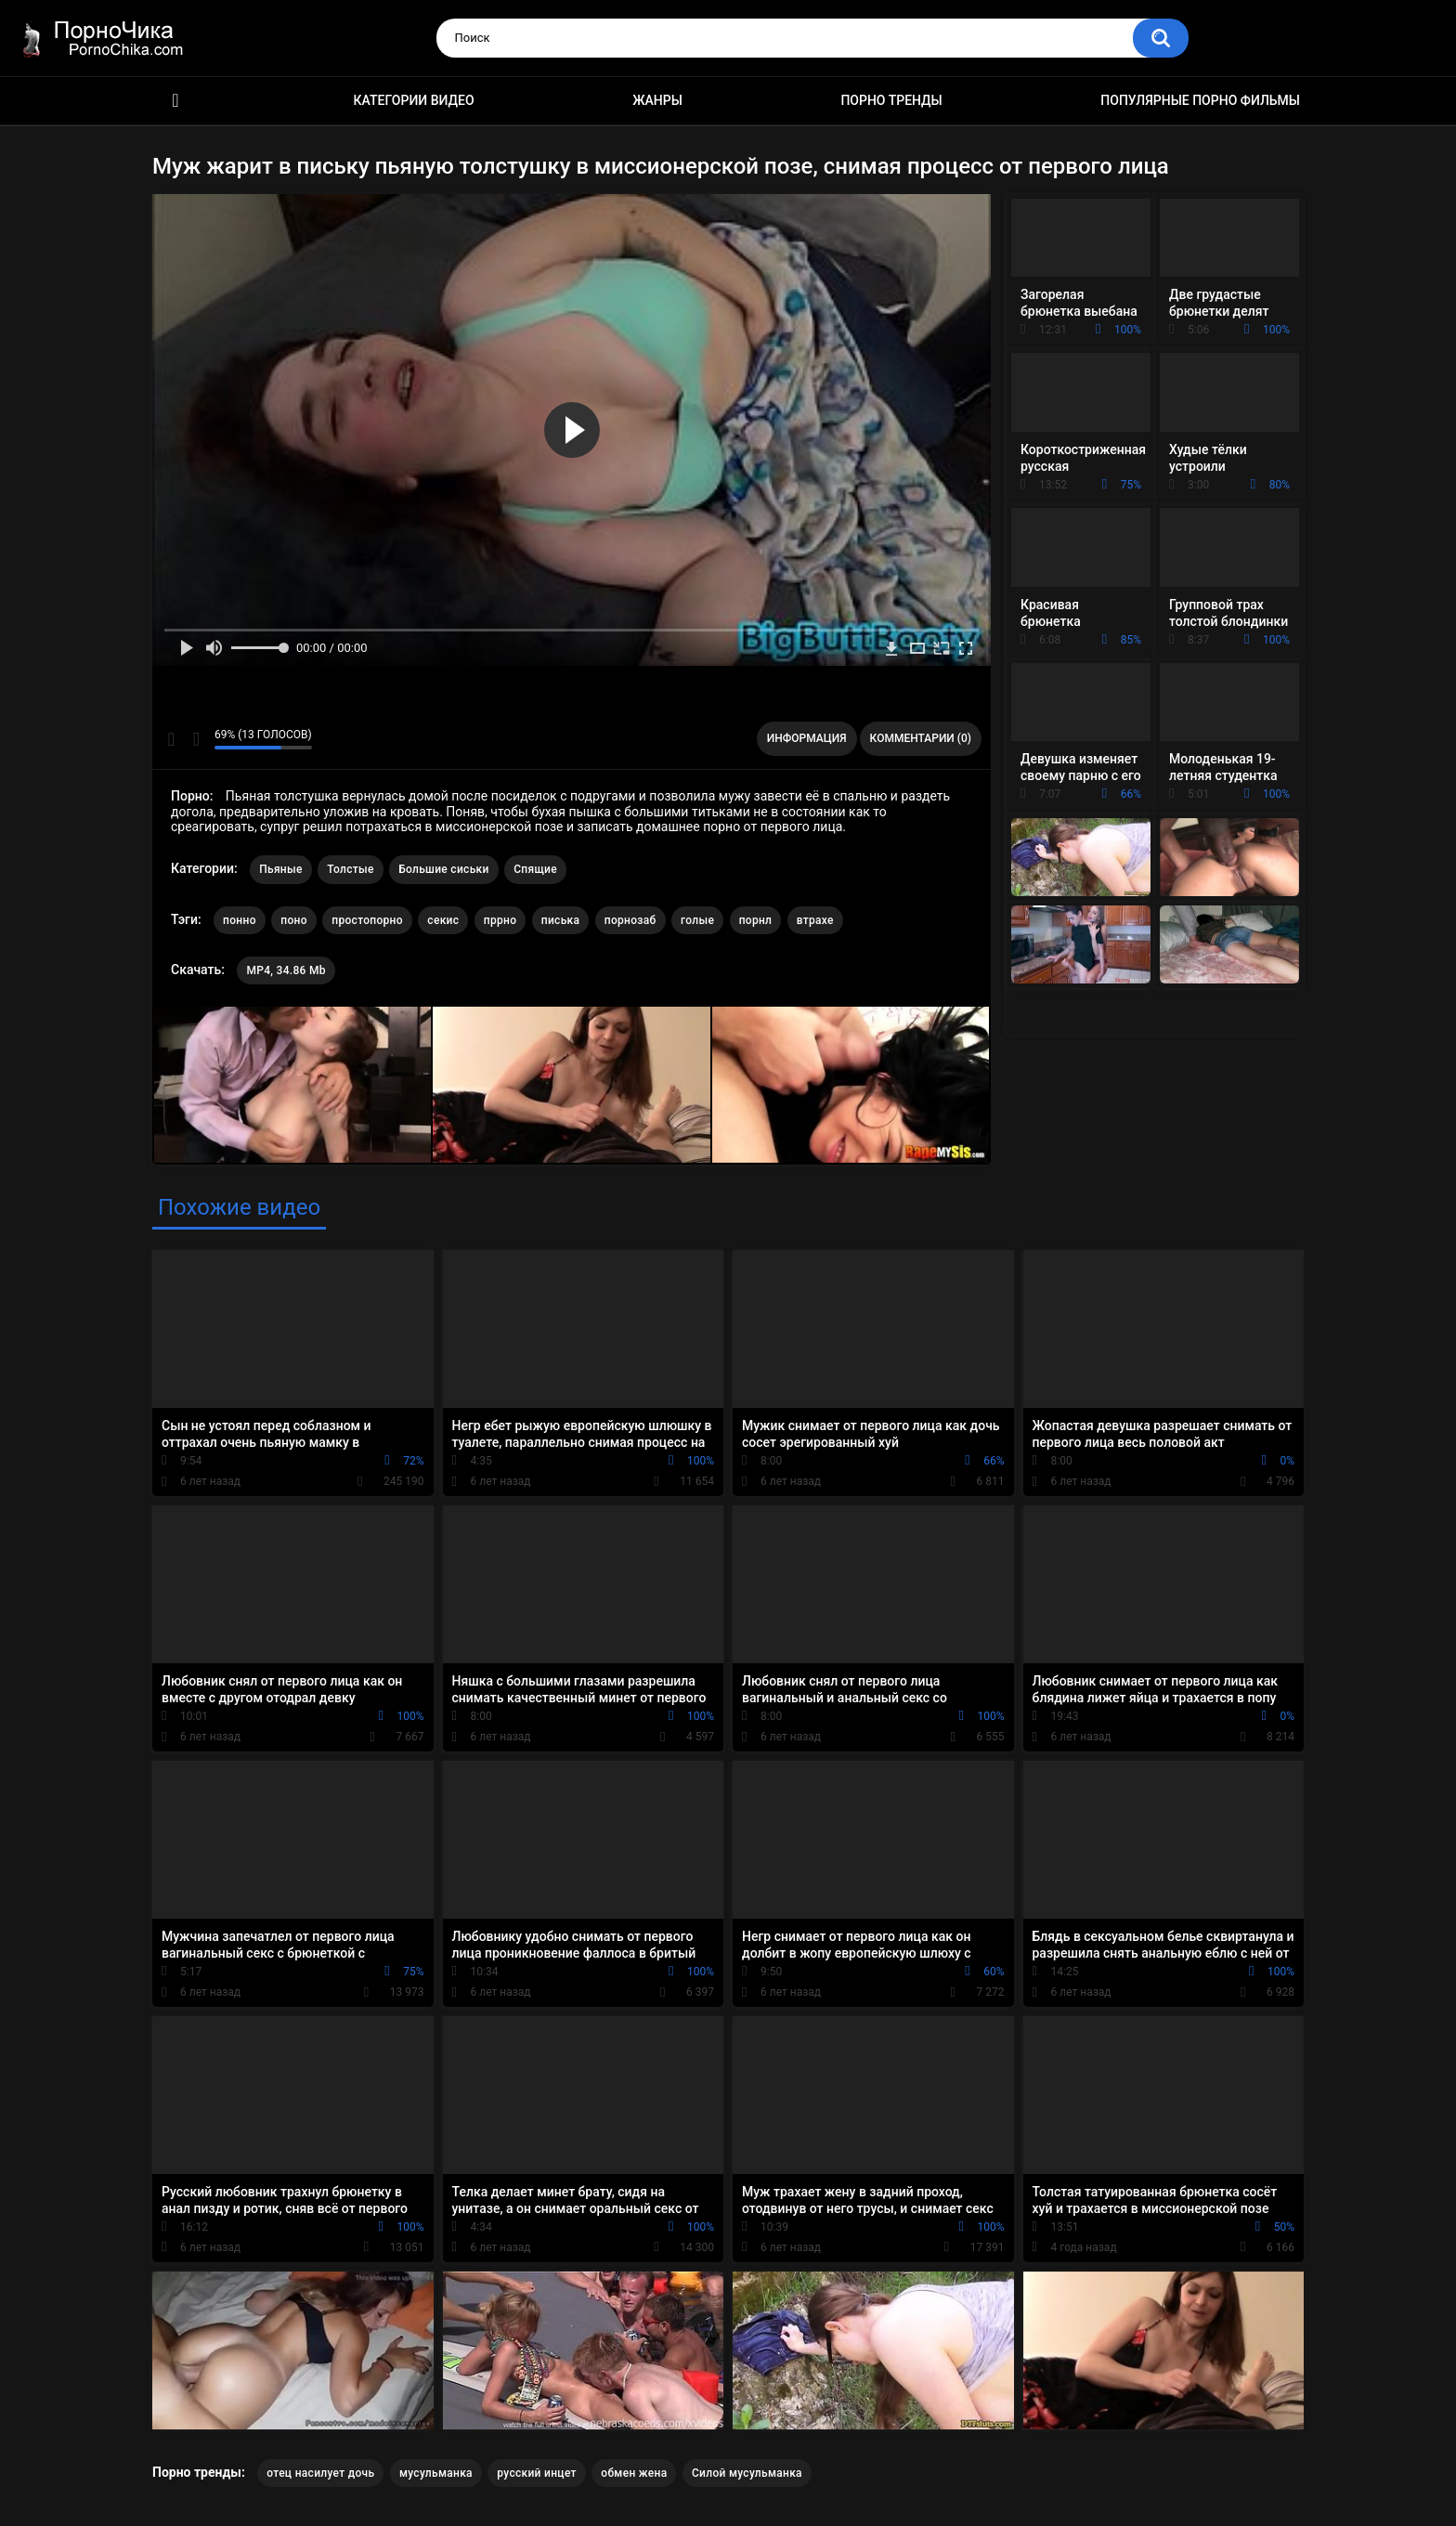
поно (293, 920)
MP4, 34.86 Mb (285, 970)
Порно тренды (891, 100)
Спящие (535, 869)
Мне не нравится (195, 739)
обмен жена (634, 2473)
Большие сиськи (443, 869)
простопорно (367, 920)
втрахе (815, 920)
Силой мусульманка (747, 2473)
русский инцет (536, 2473)
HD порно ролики (175, 100)
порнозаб (630, 920)
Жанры (657, 100)
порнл (756, 920)
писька (560, 920)
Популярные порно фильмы (1200, 100)
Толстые (350, 869)
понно (239, 920)
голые (697, 920)
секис (443, 920)
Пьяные (281, 869)
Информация (807, 738)
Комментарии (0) (920, 738)
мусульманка (436, 2473)
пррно (500, 920)
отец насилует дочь (320, 2473)
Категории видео (414, 100)
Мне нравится (171, 739)
